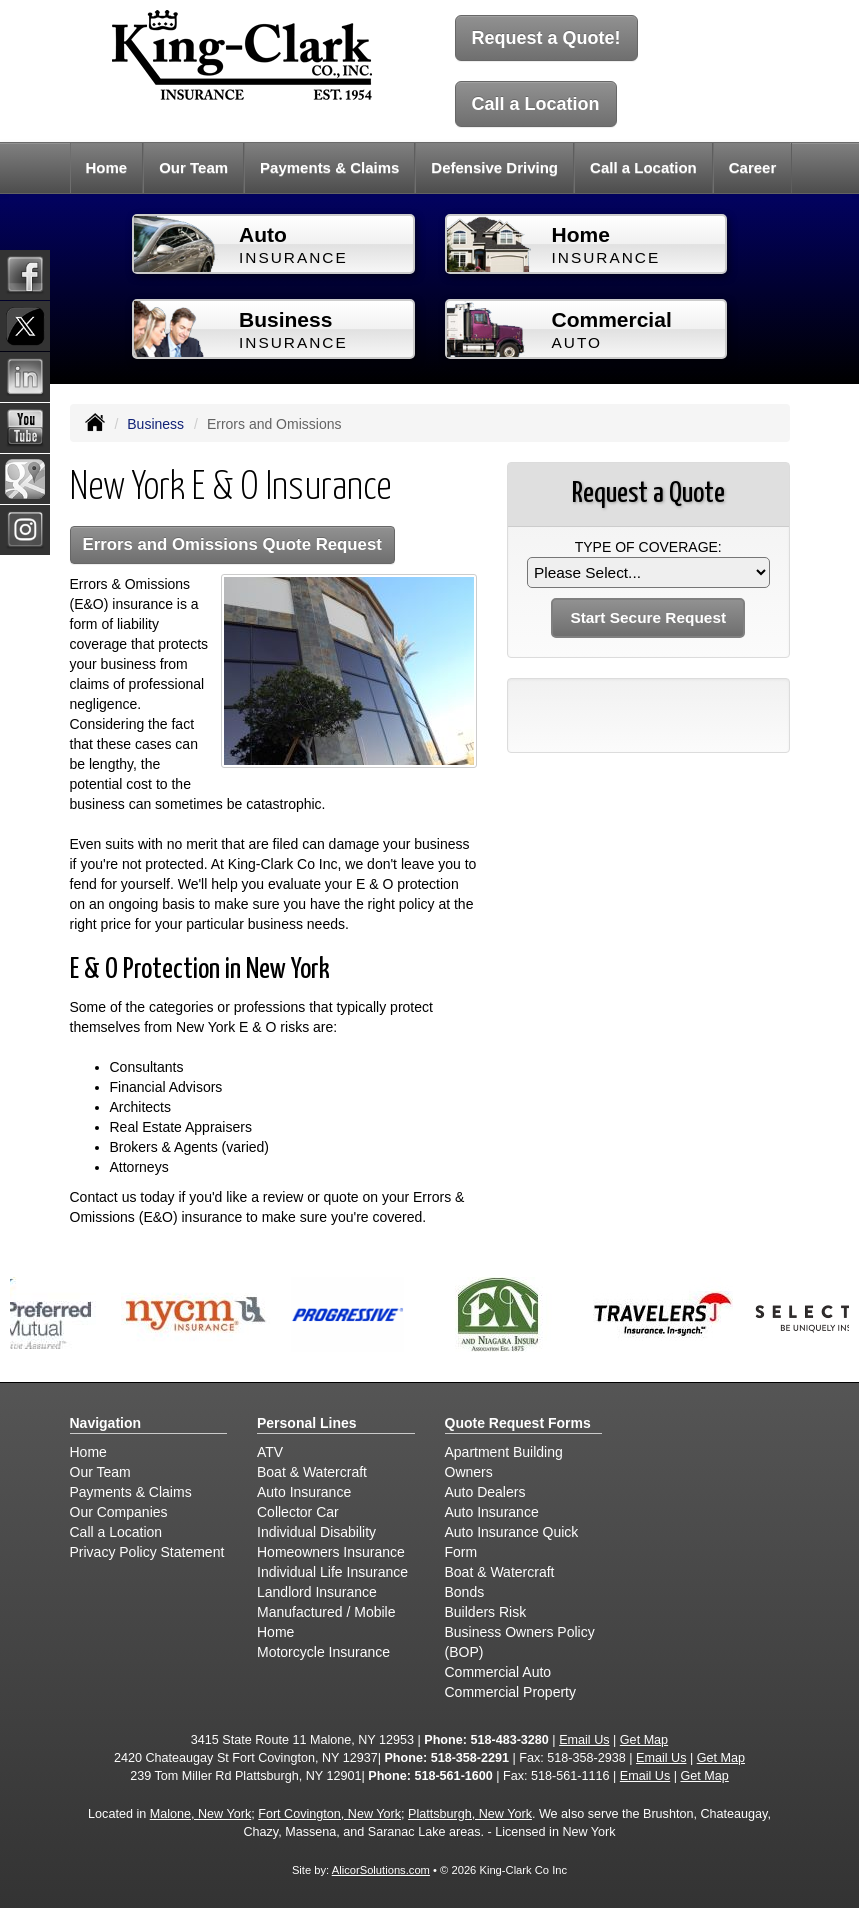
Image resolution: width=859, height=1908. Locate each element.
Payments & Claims (329, 167)
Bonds (465, 1592)
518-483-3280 (509, 1740)
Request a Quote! (546, 38)
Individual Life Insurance (332, 1572)
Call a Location (536, 104)
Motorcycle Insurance (323, 1652)
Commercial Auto (498, 1672)
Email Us (584, 1740)
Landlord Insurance (317, 1592)
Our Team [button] (193, 167)
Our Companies (119, 1512)
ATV (270, 1452)
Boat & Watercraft (312, 1472)
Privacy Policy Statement (147, 1552)
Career (753, 167)
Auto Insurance (304, 1492)
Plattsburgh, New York (470, 1814)
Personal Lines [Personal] (307, 1423)
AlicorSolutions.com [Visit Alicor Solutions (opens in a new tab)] (381, 1870)
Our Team (100, 1472)
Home (107, 167)
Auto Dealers (485, 1492)
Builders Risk (486, 1612)
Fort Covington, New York (329, 1814)
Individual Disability (316, 1532)
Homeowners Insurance (331, 1552)
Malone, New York (201, 1814)
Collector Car (298, 1512)
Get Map (644, 1740)
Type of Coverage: (648, 547)
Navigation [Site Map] (106, 1423)
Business (155, 424)
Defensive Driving (494, 167)
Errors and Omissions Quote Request (232, 544)
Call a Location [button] (643, 167)
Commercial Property (510, 1692)
